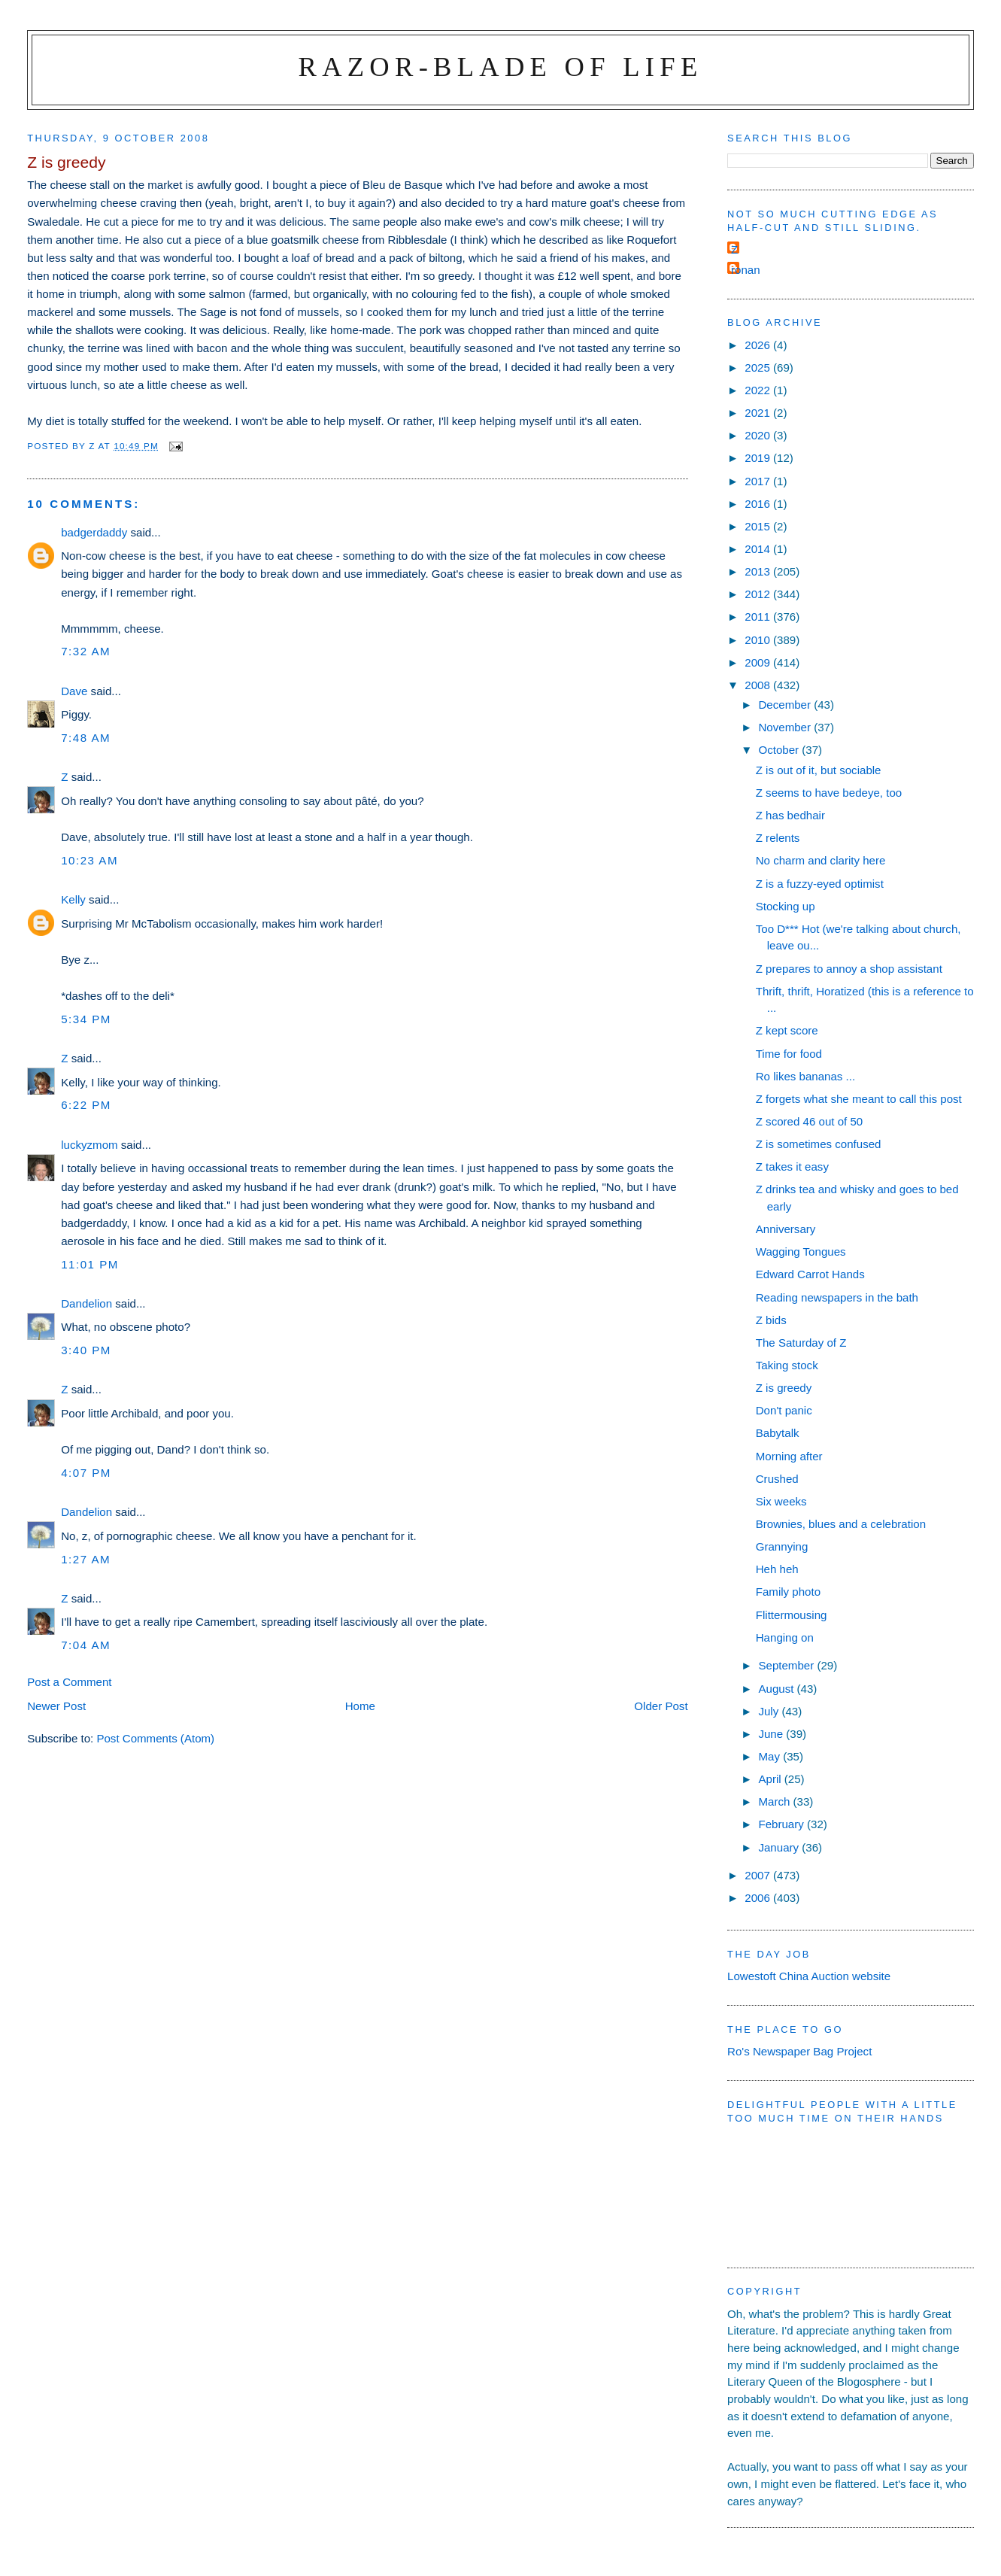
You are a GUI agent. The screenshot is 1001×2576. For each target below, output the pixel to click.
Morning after (789, 1456)
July (769, 1711)
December (786, 704)
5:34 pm (86, 1019)
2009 (759, 662)
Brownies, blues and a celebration (841, 1523)
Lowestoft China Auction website (808, 1976)
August (777, 1688)
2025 (759, 367)
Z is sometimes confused (818, 1144)
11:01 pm (90, 1264)
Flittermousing (791, 1614)
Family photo (788, 1591)
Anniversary (786, 1229)
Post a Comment (69, 1681)
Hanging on (785, 1637)
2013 (759, 571)
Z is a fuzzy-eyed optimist (820, 883)
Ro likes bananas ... (805, 1076)
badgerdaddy (94, 532)
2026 (759, 345)
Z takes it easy (792, 1166)
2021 (759, 412)
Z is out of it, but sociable (818, 770)
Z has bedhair (790, 815)
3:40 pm (86, 1350)
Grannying (782, 1546)
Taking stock (787, 1365)
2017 (759, 481)
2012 (759, 594)
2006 (759, 1897)
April (771, 1779)
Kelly (73, 899)
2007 (759, 1875)
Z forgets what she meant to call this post (859, 1098)
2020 (759, 435)
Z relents (778, 837)
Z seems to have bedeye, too (829, 792)
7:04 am (86, 1645)
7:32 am (86, 651)
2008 (759, 685)
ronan (745, 269)
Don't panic (784, 1410)
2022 (759, 390)
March (775, 1801)
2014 (759, 548)
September (787, 1665)
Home (360, 1706)
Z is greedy (784, 1387)
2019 (759, 457)
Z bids (771, 1320)
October (780, 749)
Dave (74, 691)
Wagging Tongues (801, 1251)
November (786, 727)
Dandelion (86, 1303)
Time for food (789, 1053)
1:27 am (86, 1559)
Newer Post (56, 1706)
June (772, 1733)
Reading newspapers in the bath (837, 1297)
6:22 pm (86, 1104)
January (780, 1847)
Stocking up (785, 906)
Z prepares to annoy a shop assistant (849, 968)
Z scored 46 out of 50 (809, 1121)
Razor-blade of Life (501, 66)
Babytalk (777, 1432)
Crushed (777, 1478)
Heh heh (777, 1569)
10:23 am (89, 860)
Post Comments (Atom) (155, 1738)
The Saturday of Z (801, 1342)
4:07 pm (86, 1472)
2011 (759, 616)
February (782, 1824)
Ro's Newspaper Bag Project (799, 2051)
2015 (759, 526)
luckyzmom (89, 1144)
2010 (759, 639)
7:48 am (86, 737)
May (770, 1756)
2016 (759, 503)
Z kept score (787, 1030)
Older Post (660, 1706)
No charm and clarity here (821, 860)
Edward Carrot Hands (810, 1274)
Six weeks (781, 1501)
